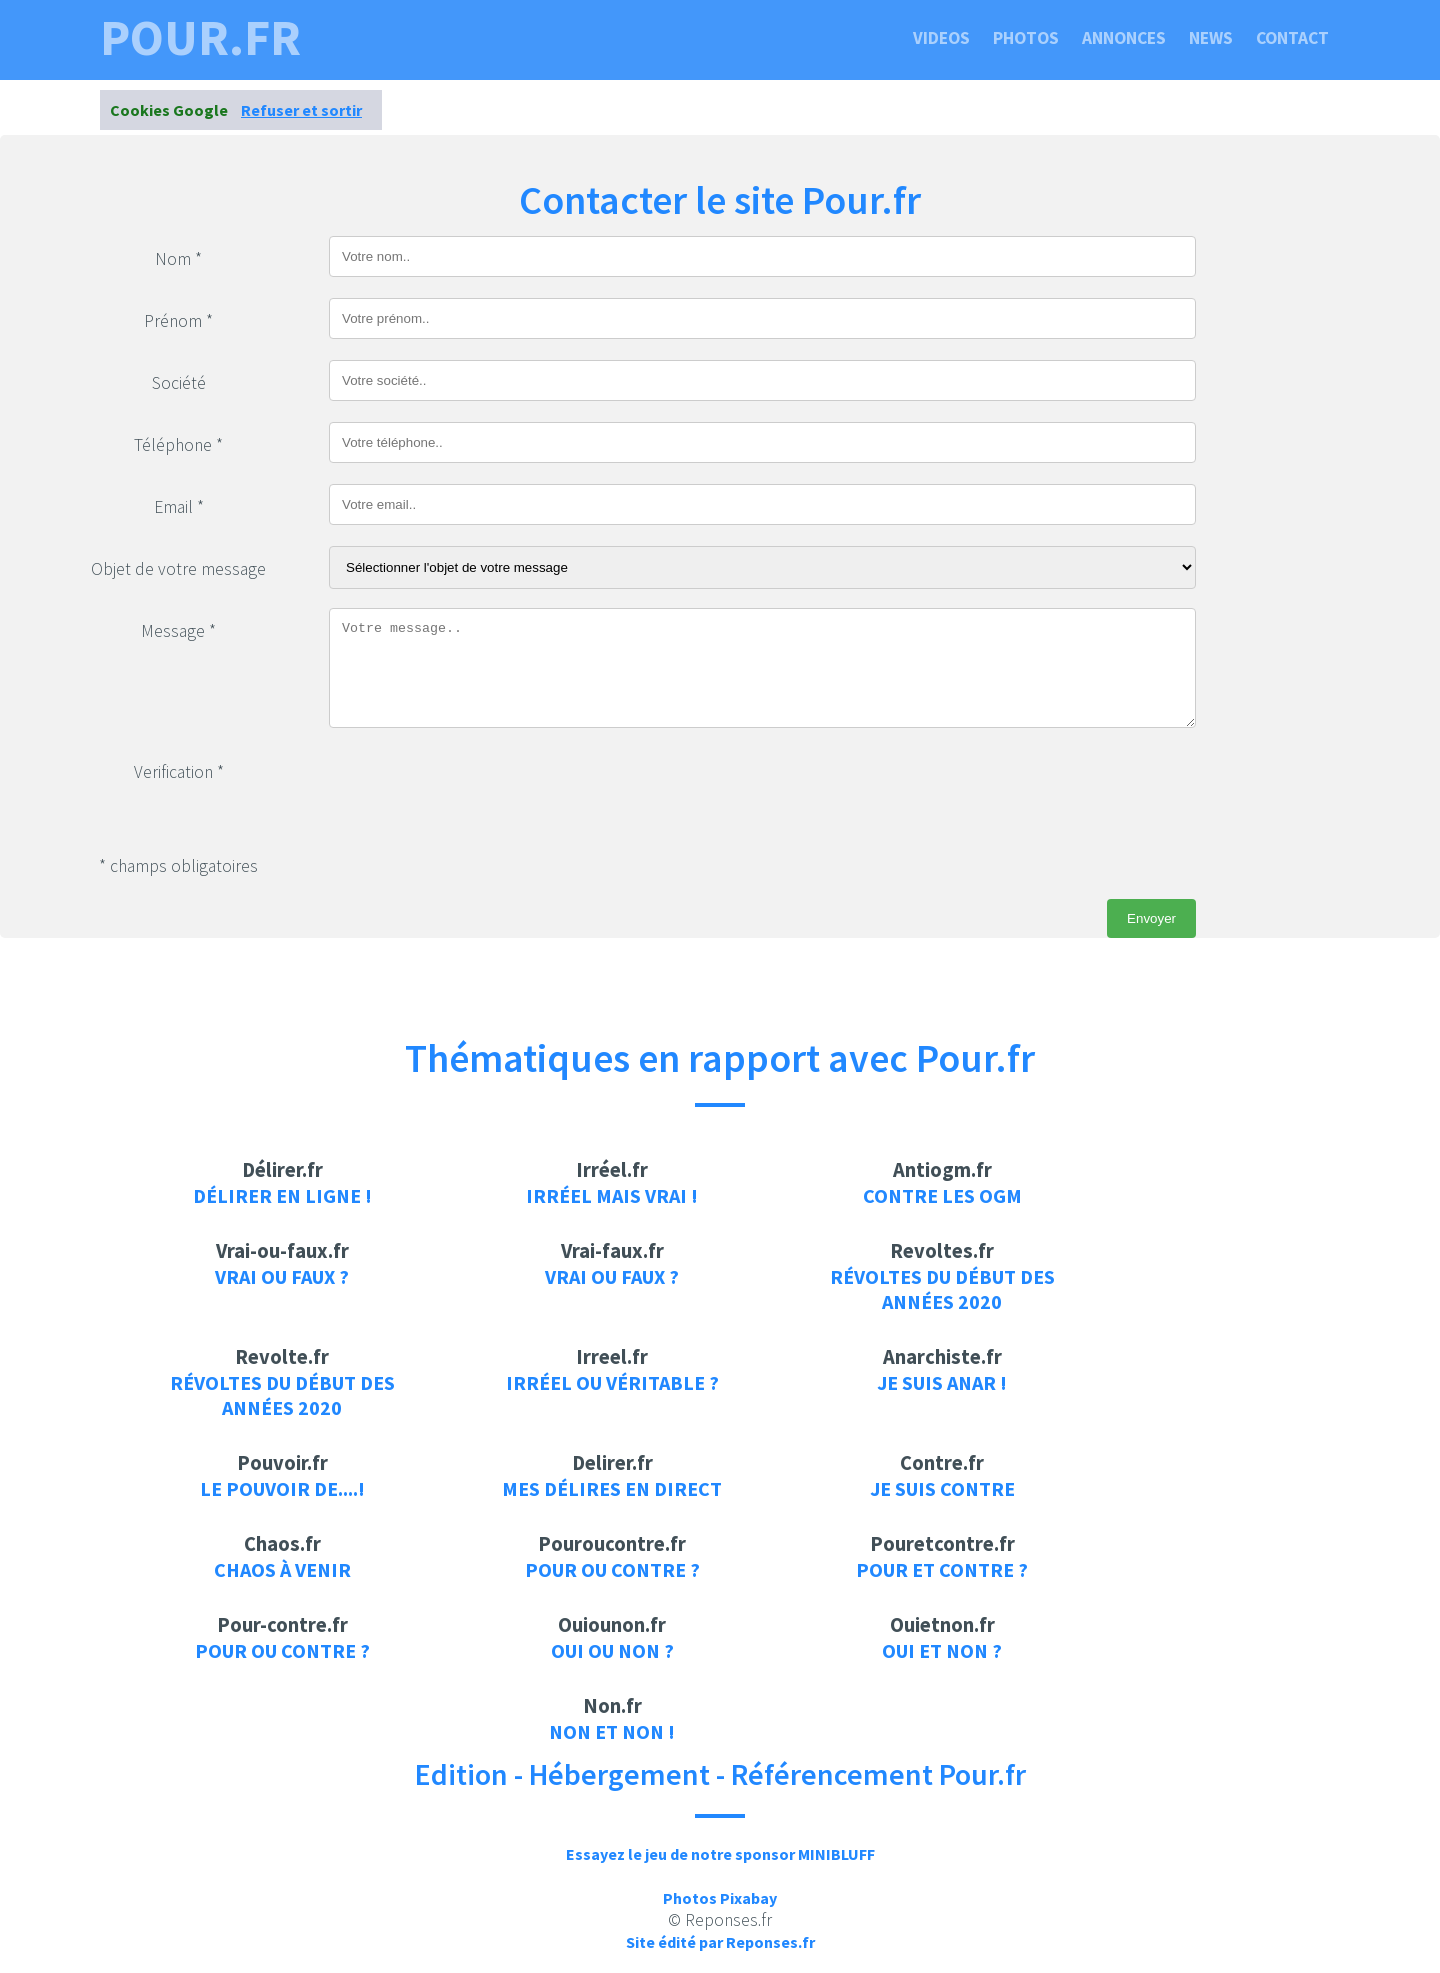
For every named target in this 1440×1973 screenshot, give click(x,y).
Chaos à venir (282, 1569)
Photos (1026, 38)
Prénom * (178, 321)
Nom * (178, 259)
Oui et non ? (942, 1650)
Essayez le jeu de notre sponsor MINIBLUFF (720, 1854)
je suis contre (942, 1488)
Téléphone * (178, 445)
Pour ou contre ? (612, 1569)
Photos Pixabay (720, 1898)
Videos (941, 38)
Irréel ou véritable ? (612, 1382)
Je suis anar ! (942, 1382)
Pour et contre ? (942, 1569)
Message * (178, 631)
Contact (1292, 38)
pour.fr (200, 38)
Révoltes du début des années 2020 (942, 1289)
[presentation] (481, 788)
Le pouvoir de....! (282, 1488)
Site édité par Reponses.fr (720, 1942)
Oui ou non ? (612, 1650)
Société (179, 383)
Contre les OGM (942, 1195)
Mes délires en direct (612, 1488)
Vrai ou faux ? (282, 1276)
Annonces (1124, 38)
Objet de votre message (178, 569)
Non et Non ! (612, 1731)
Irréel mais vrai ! (612, 1195)
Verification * (179, 772)
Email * (179, 507)
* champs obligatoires (178, 866)
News (1211, 38)
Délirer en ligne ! (282, 1195)
